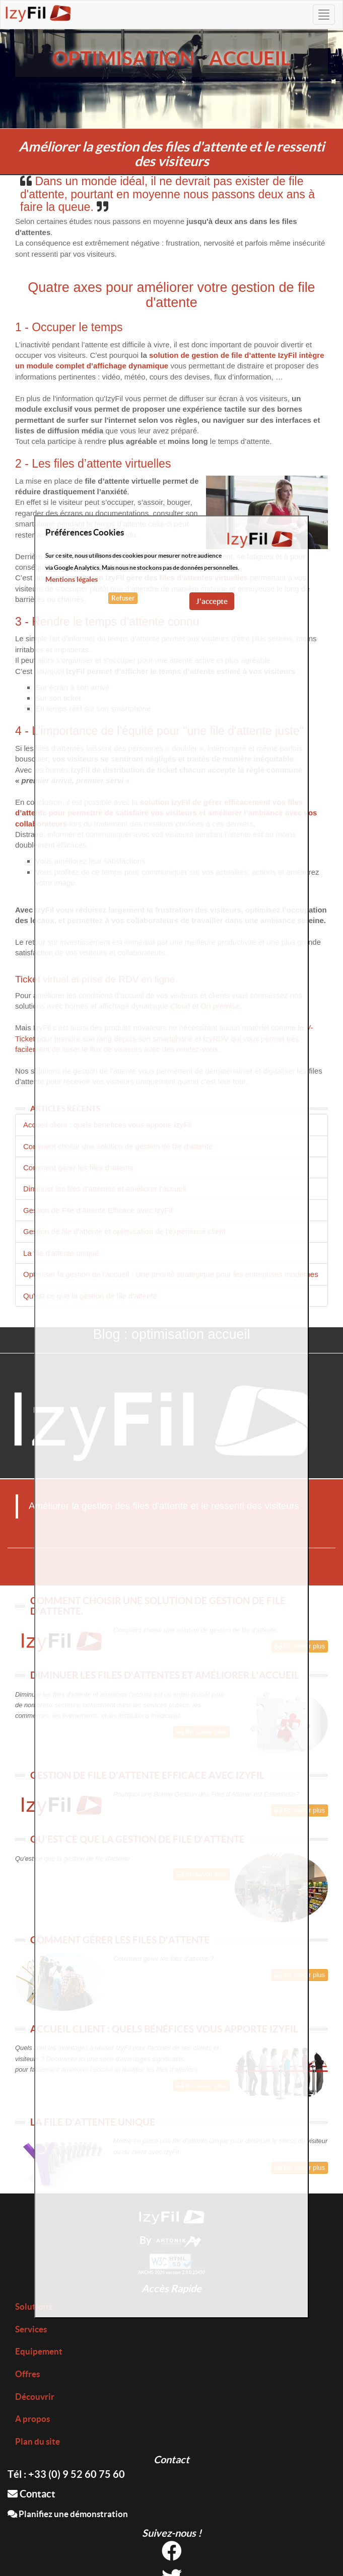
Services (31, 2329)
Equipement (38, 2351)
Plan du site (37, 2441)
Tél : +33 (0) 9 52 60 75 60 (66, 2474)
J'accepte (212, 601)
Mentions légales (71, 579)
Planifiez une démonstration (68, 2514)
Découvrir (34, 2396)
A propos (32, 2418)
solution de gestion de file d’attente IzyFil (223, 355)
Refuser (122, 598)
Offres (27, 2374)
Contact (31, 2493)
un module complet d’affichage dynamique (91, 365)
